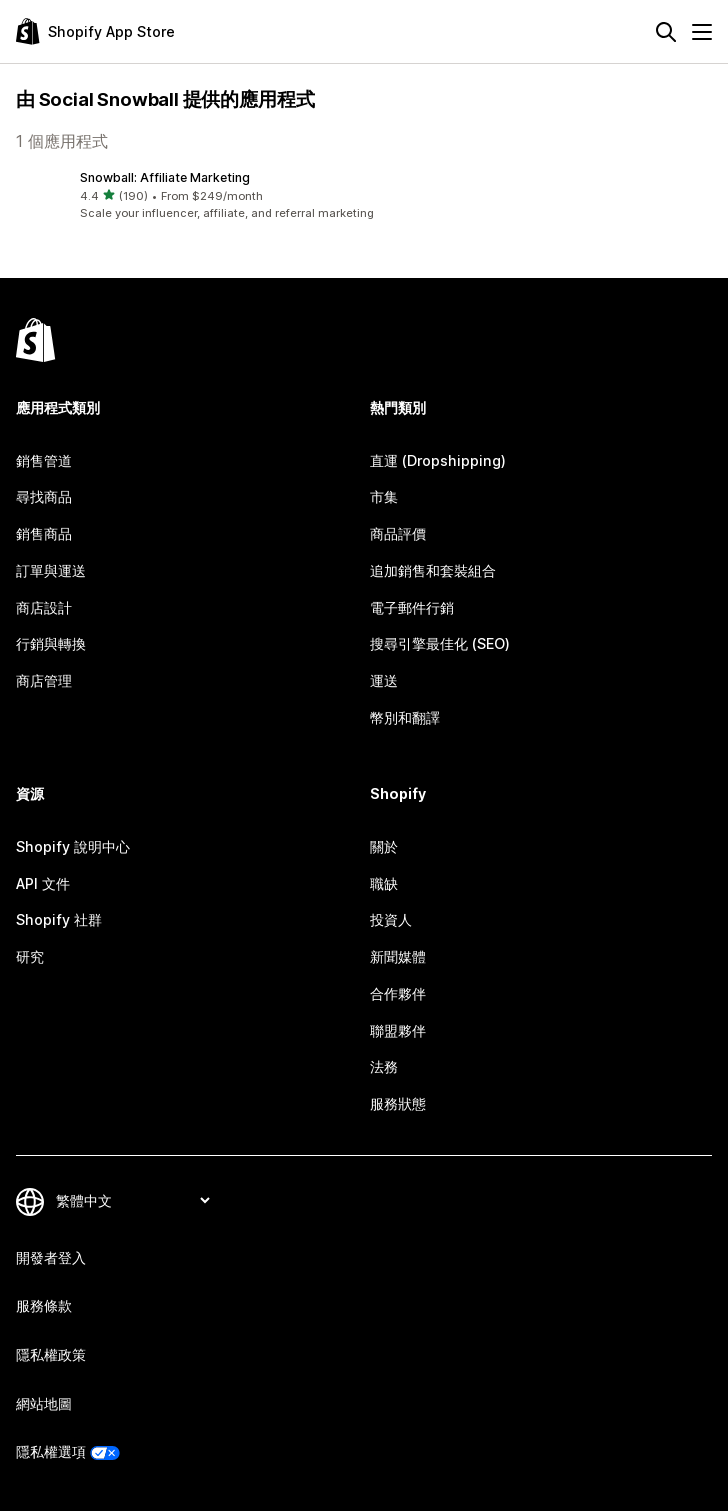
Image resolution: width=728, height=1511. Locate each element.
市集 (384, 496)
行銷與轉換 (51, 643)
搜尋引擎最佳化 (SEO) (440, 643)
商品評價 (398, 533)
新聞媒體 (398, 956)
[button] (364, 195)
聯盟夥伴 (398, 1030)
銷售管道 (44, 460)
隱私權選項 (51, 1451)
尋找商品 (44, 496)
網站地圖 (44, 1403)
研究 (30, 956)
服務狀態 (398, 1103)
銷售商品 (44, 533)
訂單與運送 (51, 570)
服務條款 (44, 1305)
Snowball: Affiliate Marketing (165, 177)
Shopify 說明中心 (73, 846)
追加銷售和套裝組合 (433, 570)
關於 (384, 846)
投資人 (391, 919)
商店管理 (44, 680)
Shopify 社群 (59, 919)
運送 (384, 680)
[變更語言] (132, 1201)
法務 (384, 1066)
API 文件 (43, 883)
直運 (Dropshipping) (438, 460)
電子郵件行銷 (412, 607)
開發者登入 (51, 1257)
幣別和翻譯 (405, 717)
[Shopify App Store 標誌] (95, 31)
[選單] (702, 32)
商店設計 (44, 607)
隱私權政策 (51, 1354)
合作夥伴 (398, 993)
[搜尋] (666, 32)
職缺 (384, 883)
